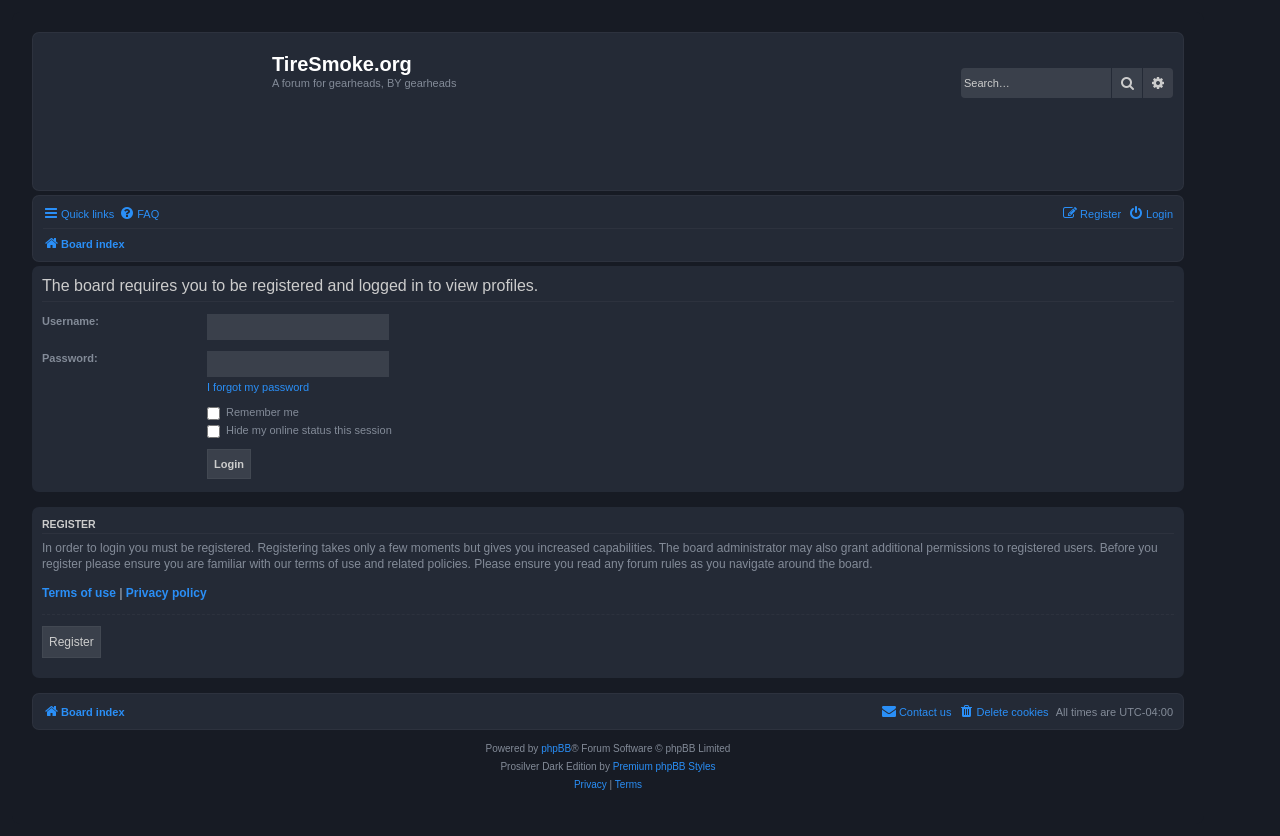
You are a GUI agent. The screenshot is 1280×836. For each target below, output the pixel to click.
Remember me (253, 412)
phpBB (556, 748)
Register (71, 642)
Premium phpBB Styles (664, 766)
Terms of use (79, 593)
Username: (70, 321)
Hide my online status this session (299, 430)
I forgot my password (258, 387)
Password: (70, 358)
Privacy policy (166, 593)
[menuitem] (139, 214)
